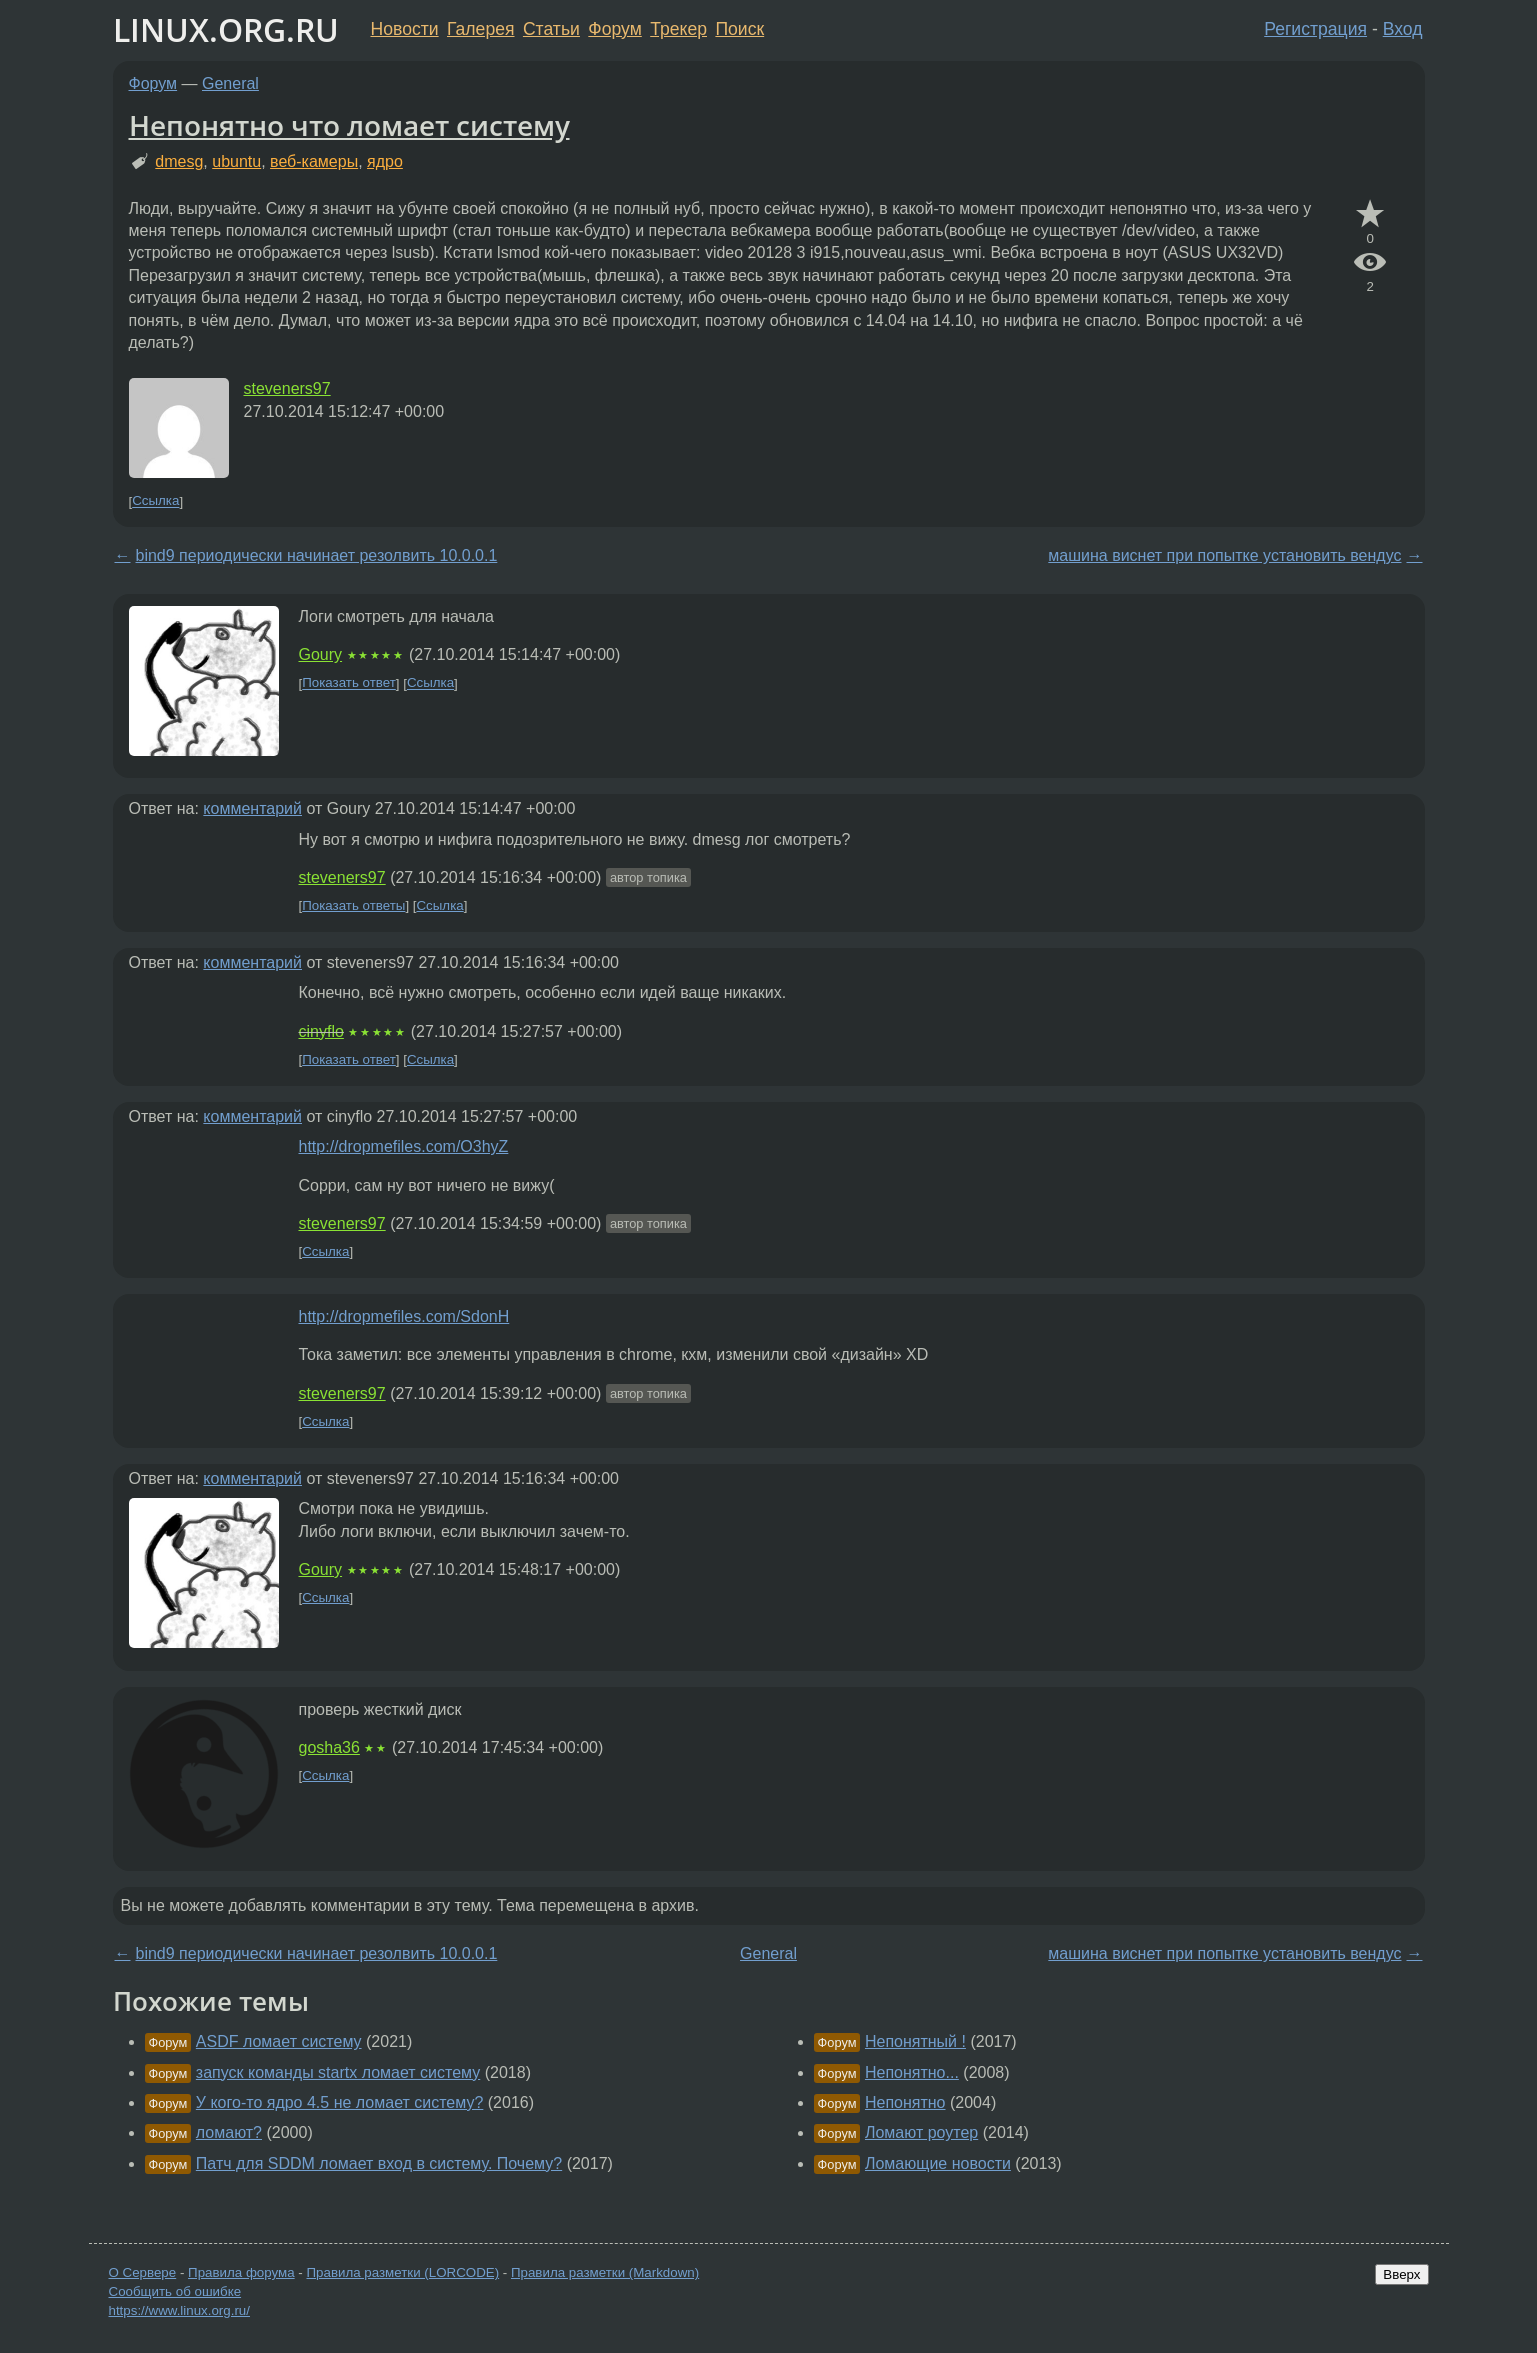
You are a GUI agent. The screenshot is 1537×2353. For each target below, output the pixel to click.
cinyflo (321, 1031)
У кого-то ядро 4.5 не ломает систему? (340, 2102)
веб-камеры (314, 161)
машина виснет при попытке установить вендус (1224, 555)
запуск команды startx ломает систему (338, 2072)
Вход (1403, 29)
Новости (405, 29)
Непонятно (905, 2102)
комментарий (252, 808)
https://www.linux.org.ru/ (179, 2310)
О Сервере (143, 2272)
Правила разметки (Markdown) (605, 2272)
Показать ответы (353, 905)
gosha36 (329, 1747)
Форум (614, 29)
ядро (385, 161)
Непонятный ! (915, 2041)
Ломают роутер (921, 2132)
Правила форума (241, 2272)
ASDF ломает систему (279, 2041)
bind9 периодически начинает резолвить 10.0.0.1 (317, 555)
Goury (321, 654)
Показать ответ (349, 683)
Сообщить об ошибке (175, 2291)
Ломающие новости (938, 2163)
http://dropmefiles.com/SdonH (404, 1316)
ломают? (229, 2132)
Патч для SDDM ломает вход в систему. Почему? (379, 2163)
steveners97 (287, 388)
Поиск (739, 29)
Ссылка (155, 501)
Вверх (1401, 2274)
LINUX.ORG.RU (226, 29)
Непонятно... (912, 2072)
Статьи (551, 29)
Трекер (678, 29)
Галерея (480, 29)
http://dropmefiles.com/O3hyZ (404, 1146)
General (230, 83)
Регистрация (1315, 29)
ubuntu (236, 161)
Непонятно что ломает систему (349, 125)
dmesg (179, 161)
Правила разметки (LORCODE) (402, 2272)
